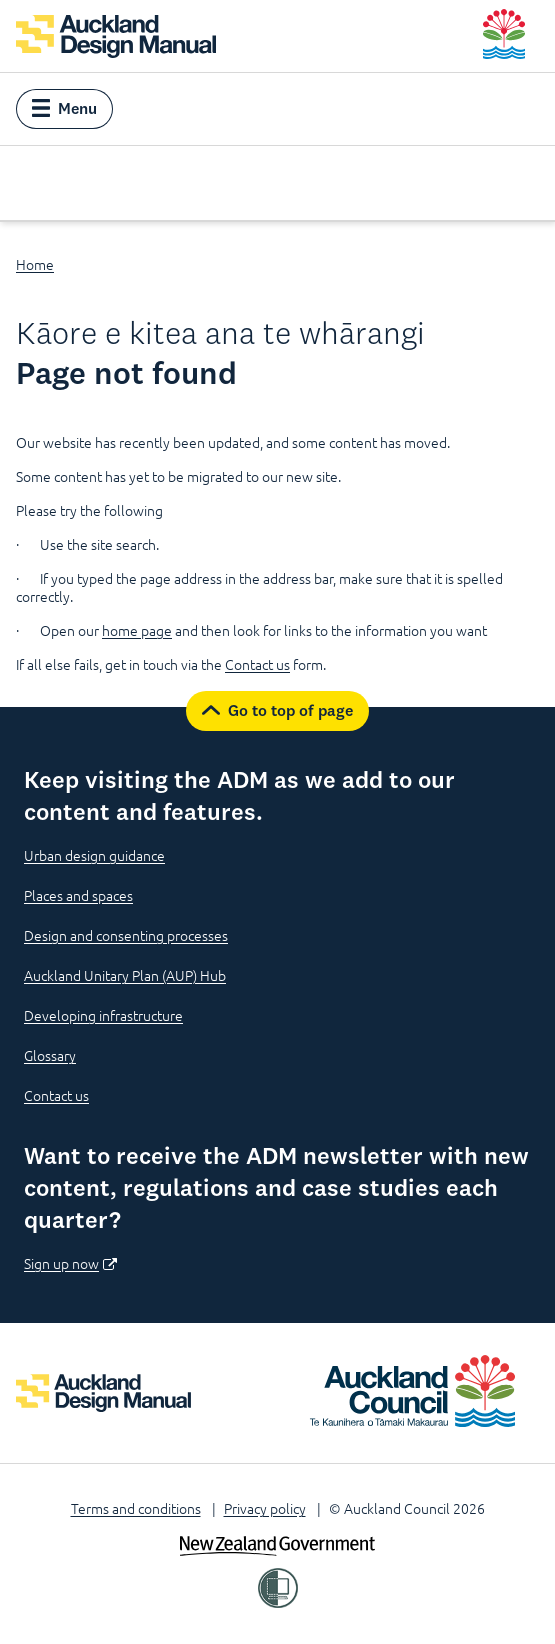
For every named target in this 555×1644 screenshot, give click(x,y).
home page (137, 630)
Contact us (257, 664)
